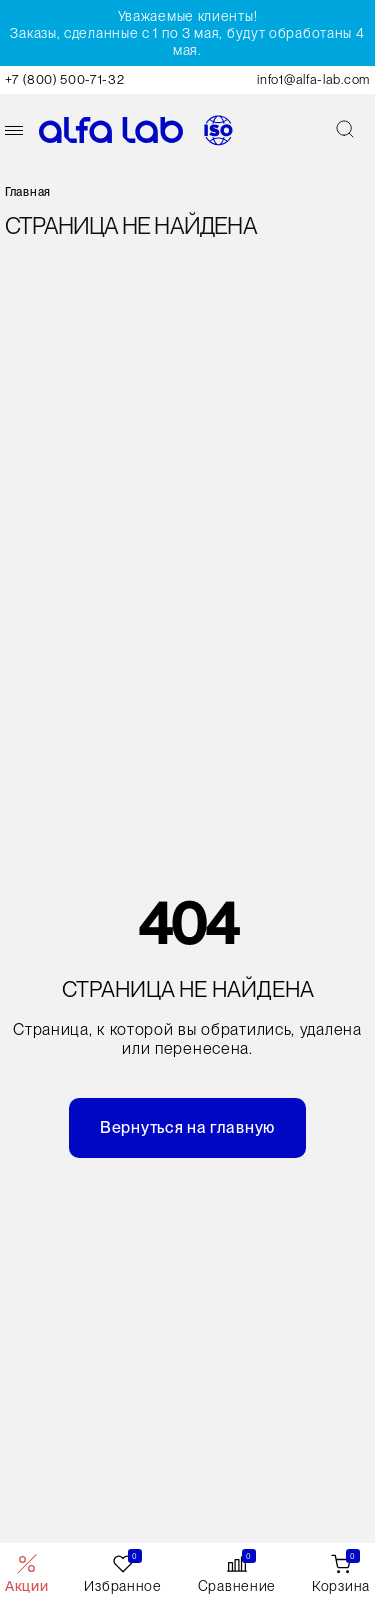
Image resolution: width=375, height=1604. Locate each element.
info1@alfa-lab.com (313, 79)
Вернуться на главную (187, 1127)
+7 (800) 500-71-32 (65, 79)
